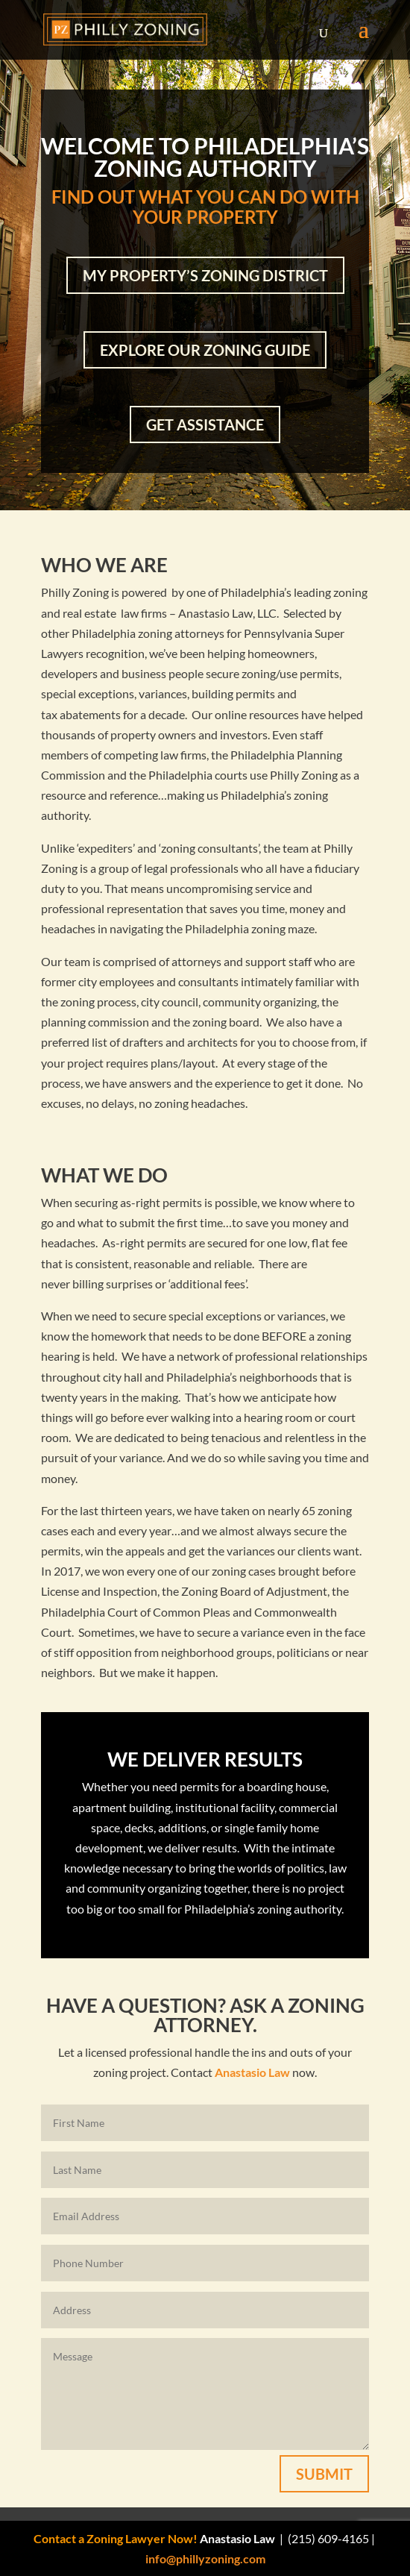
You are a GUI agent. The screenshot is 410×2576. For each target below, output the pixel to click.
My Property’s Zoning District (205, 275)
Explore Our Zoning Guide (205, 350)
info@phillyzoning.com (205, 2558)
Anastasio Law (252, 2072)
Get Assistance (205, 424)
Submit (324, 2474)
